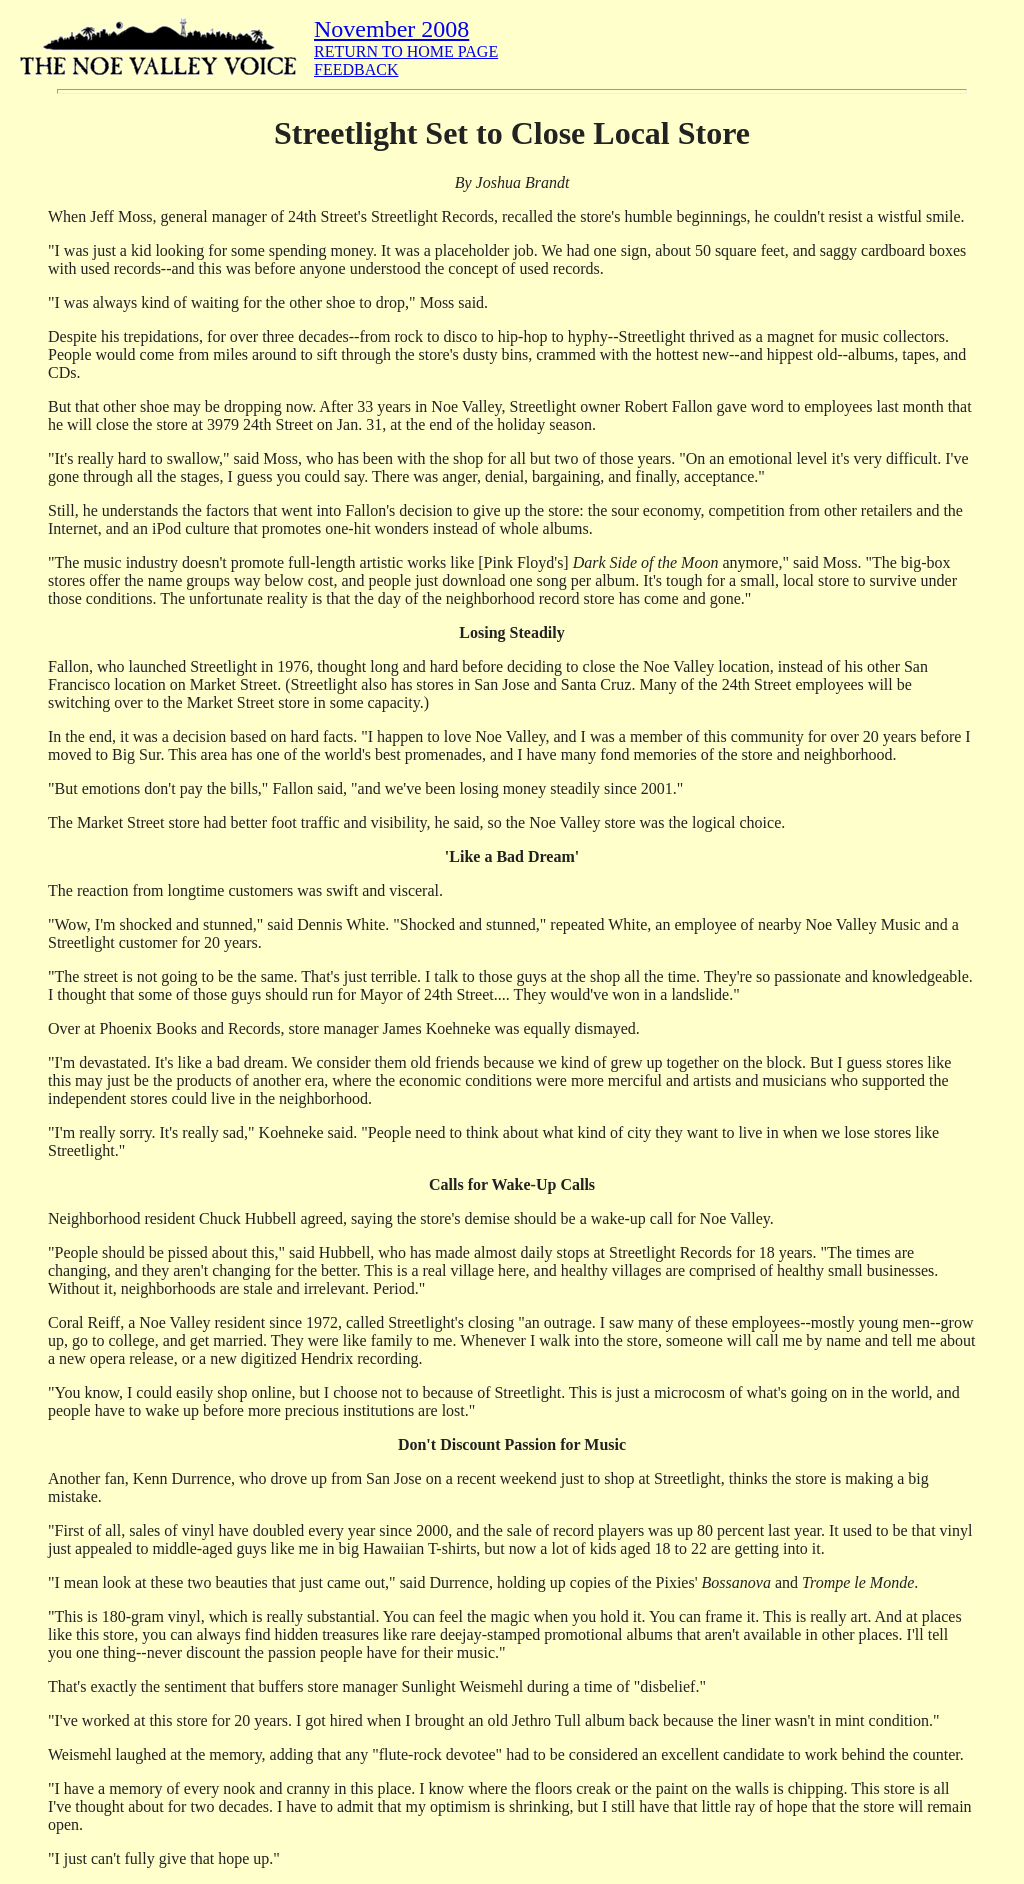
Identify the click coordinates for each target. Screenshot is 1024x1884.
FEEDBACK (356, 69)
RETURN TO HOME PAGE (406, 51)
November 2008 (391, 29)
